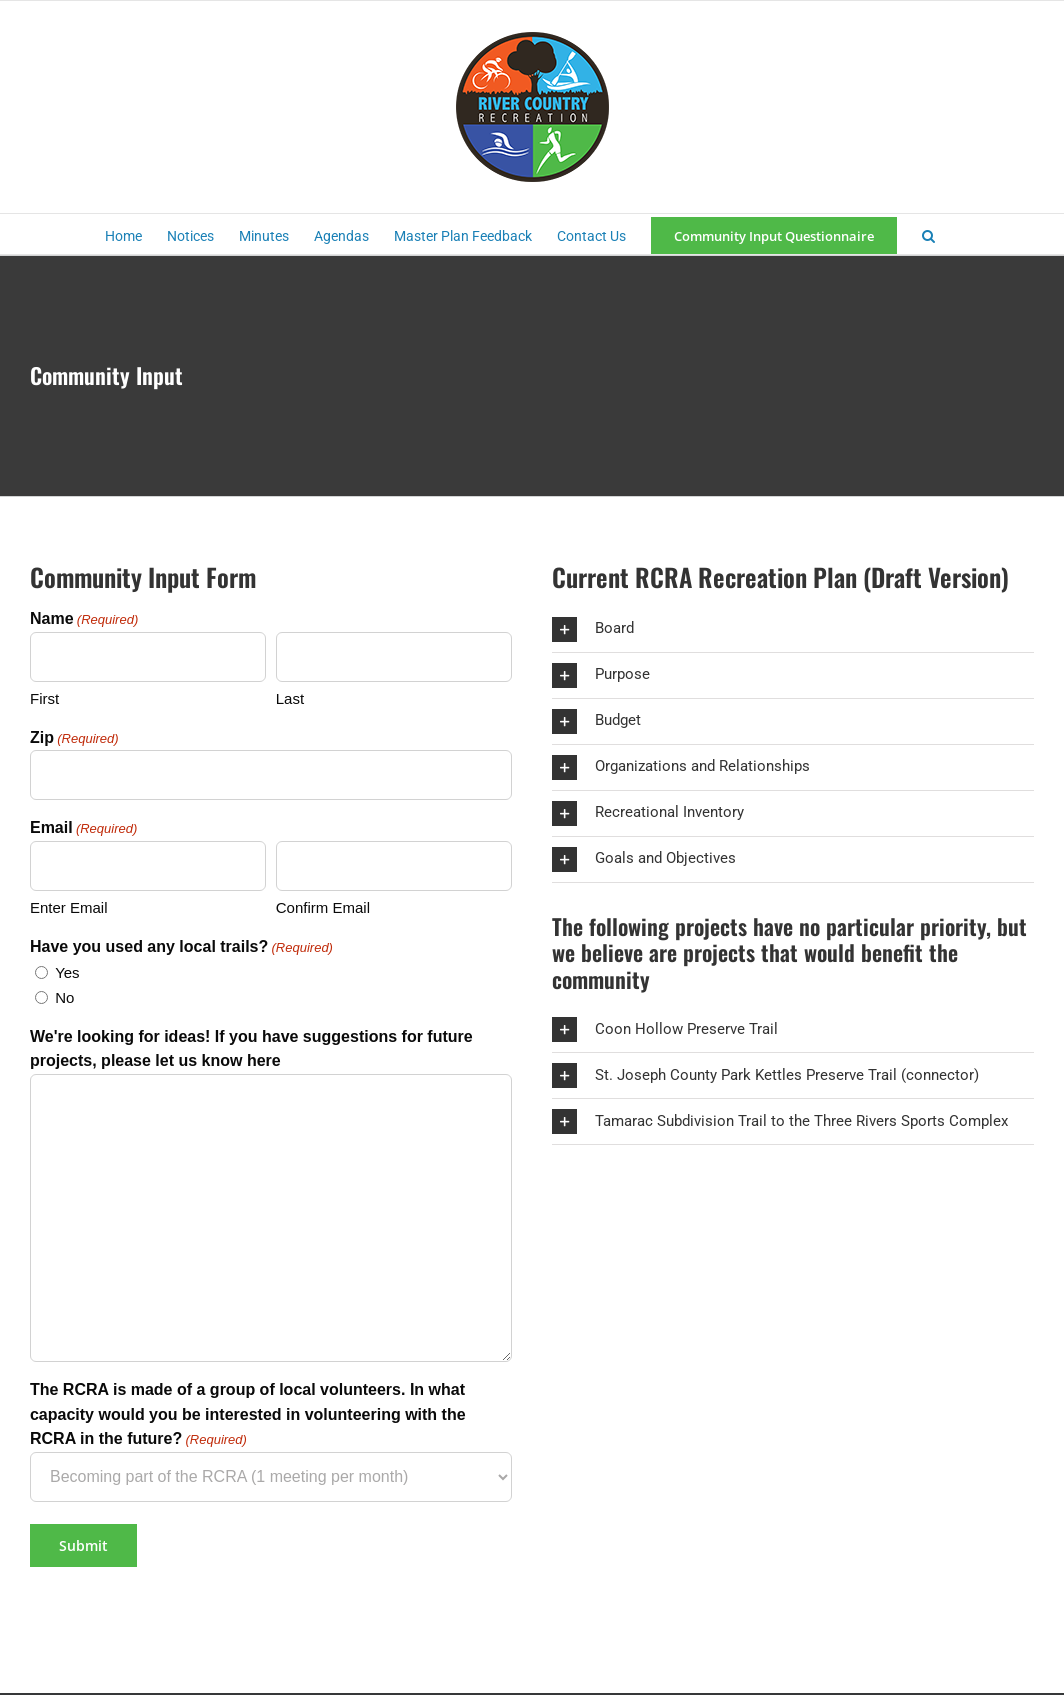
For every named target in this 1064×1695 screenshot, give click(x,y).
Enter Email (69, 907)
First (44, 698)
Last (290, 698)
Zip (74, 739)
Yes (67, 972)
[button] (928, 234)
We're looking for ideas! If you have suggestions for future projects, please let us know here (251, 1049)
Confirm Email (323, 907)
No (64, 997)
